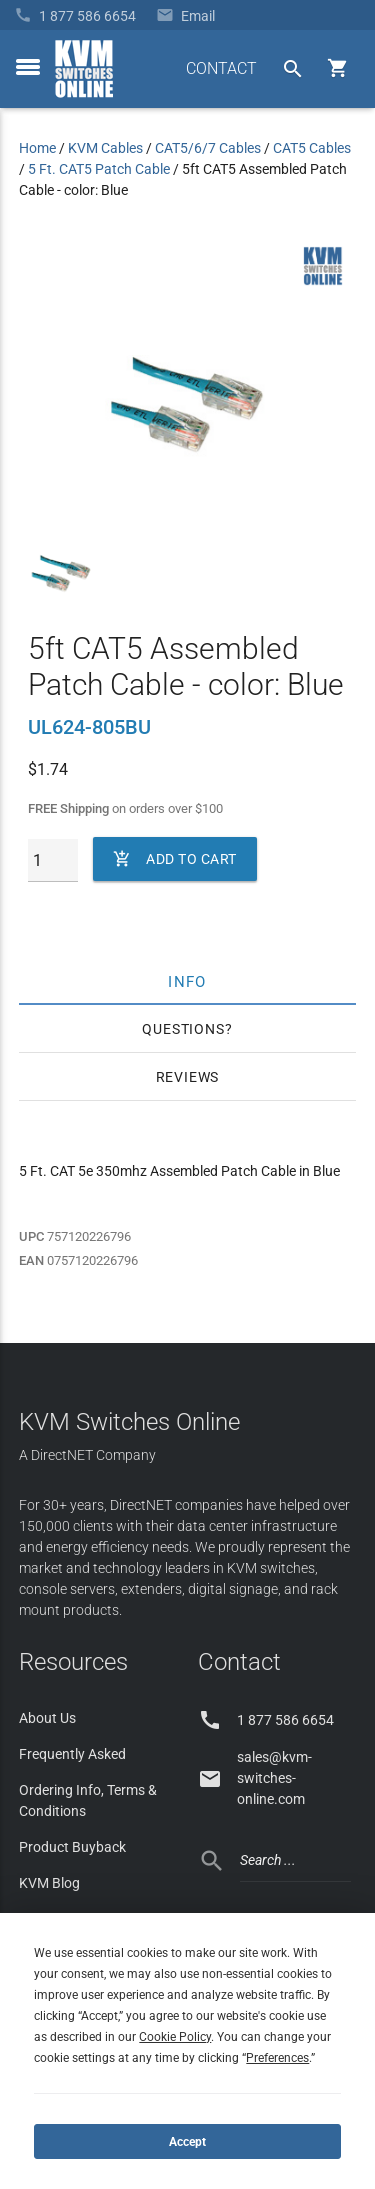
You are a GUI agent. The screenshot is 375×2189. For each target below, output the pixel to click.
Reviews (188, 1077)
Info (187, 981)
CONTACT (221, 68)
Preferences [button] (277, 2058)
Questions (183, 1029)
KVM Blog (49, 1883)
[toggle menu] (28, 67)
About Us (47, 1718)
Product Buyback (72, 1847)
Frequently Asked (72, 1754)
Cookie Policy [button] (175, 2037)
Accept (187, 2142)
